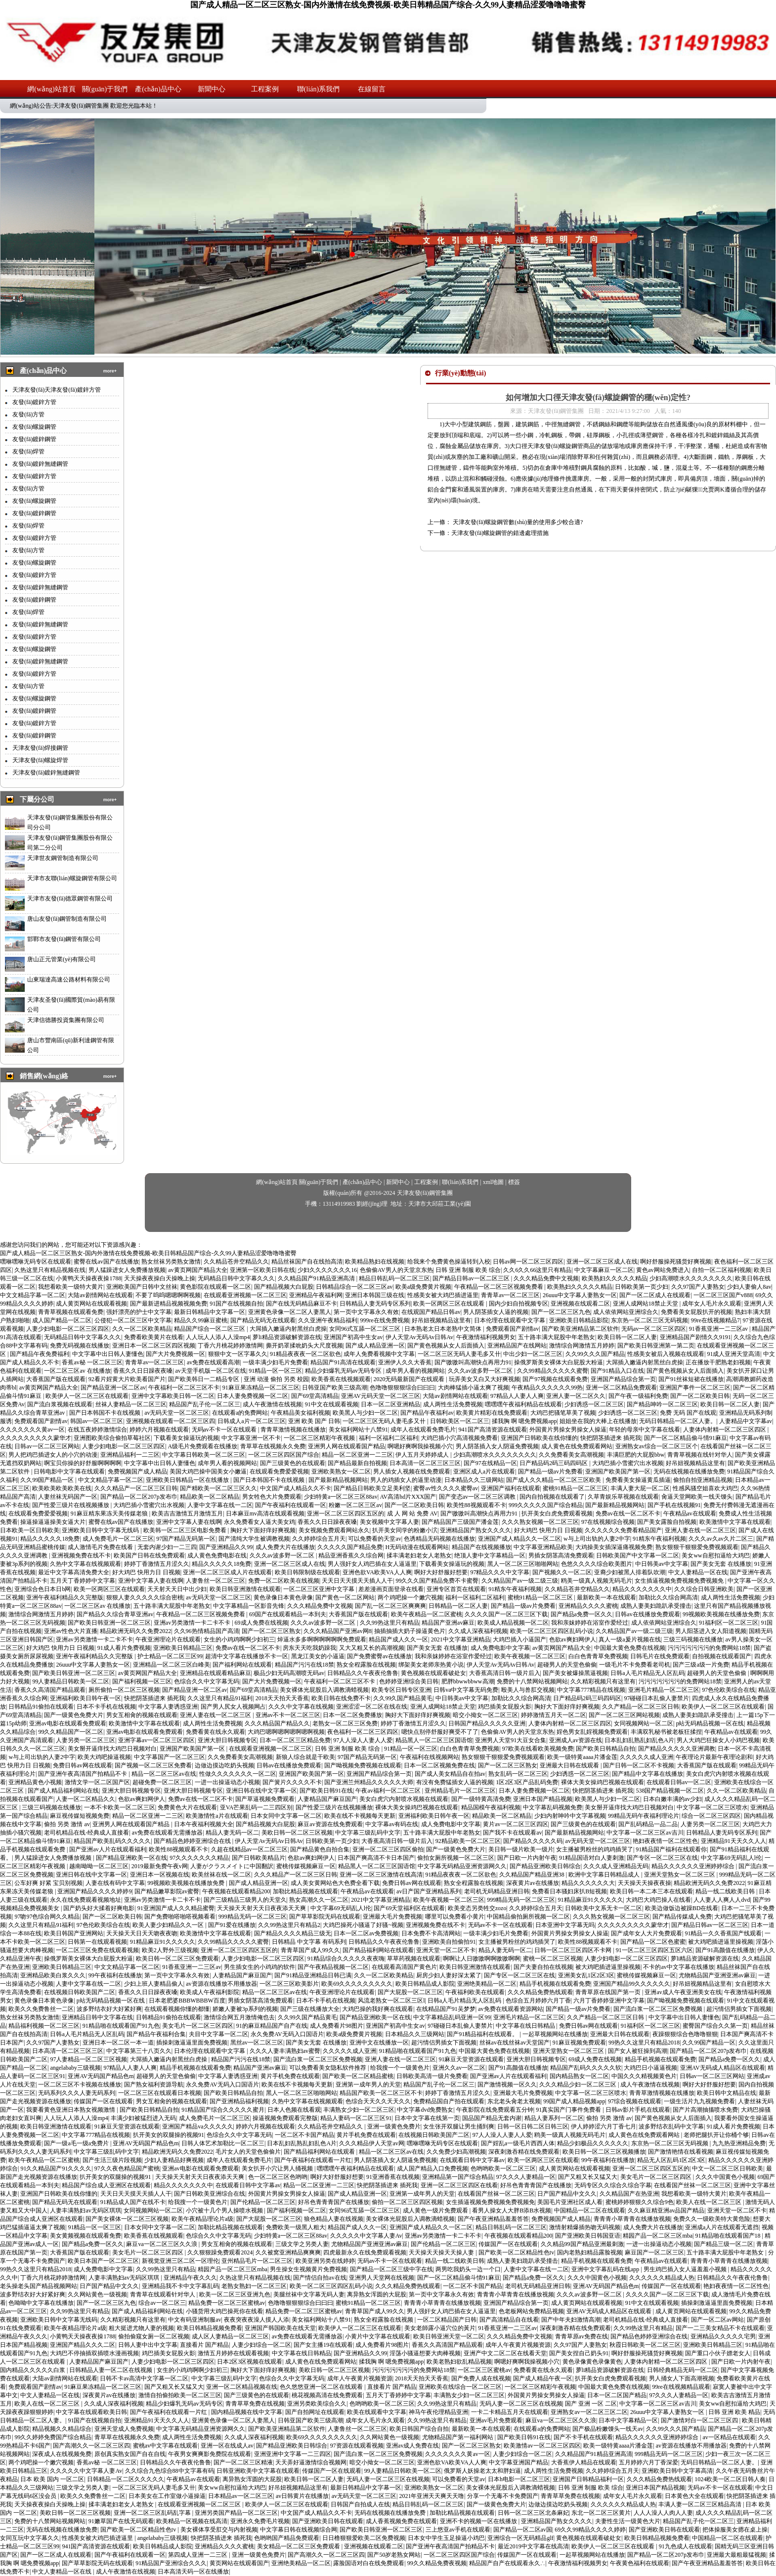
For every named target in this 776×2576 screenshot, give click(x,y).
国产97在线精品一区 (490, 1463)
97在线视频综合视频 (608, 1521)
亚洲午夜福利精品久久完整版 (64, 1597)
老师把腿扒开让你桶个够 (716, 2134)
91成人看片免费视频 (124, 1647)
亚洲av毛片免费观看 (496, 2420)
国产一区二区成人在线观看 (654, 1295)
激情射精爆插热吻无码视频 (584, 2227)
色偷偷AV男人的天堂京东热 (396, 1270)
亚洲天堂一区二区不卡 (445, 1950)
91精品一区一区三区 (275, 1370)
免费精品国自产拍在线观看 (448, 2101)
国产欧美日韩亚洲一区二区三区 (109, 1622)
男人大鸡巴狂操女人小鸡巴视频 (718, 1740)
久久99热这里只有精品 (389, 1622)
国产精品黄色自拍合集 (319, 1849)
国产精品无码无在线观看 (263, 1320)
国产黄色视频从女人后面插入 (445, 1345)
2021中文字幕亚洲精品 (460, 1639)
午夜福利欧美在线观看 (475, 1992)
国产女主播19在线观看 (323, 2344)
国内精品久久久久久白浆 (33, 2370)
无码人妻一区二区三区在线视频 (520, 2403)
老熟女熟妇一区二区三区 (254, 2286)
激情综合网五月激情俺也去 (239, 2017)
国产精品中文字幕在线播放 (647, 1773)
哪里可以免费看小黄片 (454, 1916)
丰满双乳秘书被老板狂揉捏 (666, 1731)
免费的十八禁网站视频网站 (532, 1681)
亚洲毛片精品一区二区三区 (663, 1689)
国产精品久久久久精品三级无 (292, 1933)
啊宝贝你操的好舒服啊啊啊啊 (82, 1463)
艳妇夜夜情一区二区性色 (665, 1841)
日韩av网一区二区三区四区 (528, 1261)
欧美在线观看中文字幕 (376, 2412)
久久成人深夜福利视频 (478, 1631)
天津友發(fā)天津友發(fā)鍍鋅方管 (56, 389)
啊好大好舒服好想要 (441, 1572)
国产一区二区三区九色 (561, 1311)
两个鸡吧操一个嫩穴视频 (410, 1597)
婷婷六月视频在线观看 (159, 1429)
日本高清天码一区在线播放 (193, 2571)
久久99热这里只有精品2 (289, 1925)
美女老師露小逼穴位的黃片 (439, 2328)
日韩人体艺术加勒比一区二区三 (222, 2143)
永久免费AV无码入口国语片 (287, 2034)
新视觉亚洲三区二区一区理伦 (180, 2260)
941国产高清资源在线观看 (493, 1429)
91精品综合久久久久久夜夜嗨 (346, 1958)
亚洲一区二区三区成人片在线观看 (227, 1572)
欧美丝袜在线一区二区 (221, 1874)
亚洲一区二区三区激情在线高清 (381, 1874)
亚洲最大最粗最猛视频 (736, 2554)
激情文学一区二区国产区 (97, 1782)
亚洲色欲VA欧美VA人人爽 (377, 1572)
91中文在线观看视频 (331, 1404)
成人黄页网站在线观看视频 (91, 1303)
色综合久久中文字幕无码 (206, 1681)
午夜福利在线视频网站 (429, 1757)
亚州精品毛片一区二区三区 (460, 1790)
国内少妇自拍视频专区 (518, 1303)
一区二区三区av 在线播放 (77, 1370)
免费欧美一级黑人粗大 (295, 2227)
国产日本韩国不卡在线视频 (105, 1412)
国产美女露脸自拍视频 (666, 1521)
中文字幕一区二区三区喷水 (712, 1807)
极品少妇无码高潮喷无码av (289, 1673)
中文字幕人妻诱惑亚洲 (168, 1706)
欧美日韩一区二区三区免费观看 (177, 1958)
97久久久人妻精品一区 (526, 2176)
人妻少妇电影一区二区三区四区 (67, 1328)
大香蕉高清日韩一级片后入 (504, 1673)
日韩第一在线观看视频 (97, 1941)
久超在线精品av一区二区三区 (249, 1849)
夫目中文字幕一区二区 (218, 2034)
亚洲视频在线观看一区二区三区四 (170, 1421)
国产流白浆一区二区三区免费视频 (658, 2008)
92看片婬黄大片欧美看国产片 (127, 1379)
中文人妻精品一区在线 (698, 1572)
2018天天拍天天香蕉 (282, 1698)
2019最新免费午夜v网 (159, 1866)
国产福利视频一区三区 (142, 1681)
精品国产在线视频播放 (481, 1547)
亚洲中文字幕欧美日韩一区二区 (173, 1395)
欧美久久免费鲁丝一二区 (41, 2008)
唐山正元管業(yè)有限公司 (61, 959)
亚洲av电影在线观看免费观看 (67, 1723)
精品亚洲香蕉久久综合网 (351, 1555)
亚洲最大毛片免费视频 (392, 1916)
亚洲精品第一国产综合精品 (457, 2176)
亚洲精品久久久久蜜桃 (588, 1605)
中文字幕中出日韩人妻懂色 (107, 1353)
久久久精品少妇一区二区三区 (578, 2084)
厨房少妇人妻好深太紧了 (448, 1975)
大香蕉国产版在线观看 (56, 1379)
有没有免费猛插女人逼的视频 (454, 1782)
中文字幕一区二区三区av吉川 (644, 1832)
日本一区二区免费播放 (352, 1715)
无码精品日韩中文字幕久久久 (236, 1278)
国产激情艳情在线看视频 (680, 2151)
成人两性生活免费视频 (452, 1404)
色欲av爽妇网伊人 (572, 1639)
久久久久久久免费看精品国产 (623, 1530)
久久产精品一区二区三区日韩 (640, 1706)
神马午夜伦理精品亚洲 (438, 2412)
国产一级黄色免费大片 (73, 1715)
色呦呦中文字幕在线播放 (41, 2302)
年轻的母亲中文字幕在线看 (644, 1429)
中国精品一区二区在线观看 (589, 2210)
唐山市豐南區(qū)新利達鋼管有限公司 (70, 1045)
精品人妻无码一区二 (232, 1832)
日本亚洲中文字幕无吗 (565, 1925)
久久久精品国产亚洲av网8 (337, 1631)
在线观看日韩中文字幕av (472, 2160)
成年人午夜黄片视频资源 (518, 2344)
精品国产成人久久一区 (398, 1639)
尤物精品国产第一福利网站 (458, 2437)
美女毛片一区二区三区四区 (197, 2025)
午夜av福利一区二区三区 (388, 1790)
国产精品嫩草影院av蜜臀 (166, 1891)
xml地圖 (493, 1182)
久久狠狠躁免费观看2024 (220, 2252)
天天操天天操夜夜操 (644, 1883)
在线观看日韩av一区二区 (679, 1782)
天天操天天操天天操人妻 (442, 2252)
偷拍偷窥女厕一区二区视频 (153, 2336)
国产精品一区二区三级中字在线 (391, 2269)
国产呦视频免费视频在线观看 (362, 1765)
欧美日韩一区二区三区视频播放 (604, 2151)
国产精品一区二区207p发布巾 (138, 1496)
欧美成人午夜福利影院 (209, 1992)
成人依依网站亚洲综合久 (625, 1311)
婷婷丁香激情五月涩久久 (156, 1563)
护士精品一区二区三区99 (170, 1656)
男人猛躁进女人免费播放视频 (127, 1270)
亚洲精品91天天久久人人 (733, 1841)
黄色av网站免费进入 (662, 1270)
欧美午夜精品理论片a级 (202, 2218)
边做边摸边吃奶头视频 (224, 1765)
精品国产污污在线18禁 (304, 1664)
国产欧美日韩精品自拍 (605, 1748)
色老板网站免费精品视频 (531, 2311)
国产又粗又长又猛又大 (587, 2176)
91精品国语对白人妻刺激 (591, 1857)
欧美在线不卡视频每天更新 (359, 1815)
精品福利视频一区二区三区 (44, 2025)
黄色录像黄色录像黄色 (592, 2361)
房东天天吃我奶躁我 (309, 1647)
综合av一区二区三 (161, 2302)
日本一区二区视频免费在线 (439, 1765)
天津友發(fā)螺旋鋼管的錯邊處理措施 (500, 533)
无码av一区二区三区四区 (653, 1328)
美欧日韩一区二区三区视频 (297, 1832)
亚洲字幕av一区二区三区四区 (156, 1740)
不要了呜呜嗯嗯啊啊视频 (168, 1295)
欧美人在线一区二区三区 (709, 2202)
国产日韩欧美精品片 (258, 1857)
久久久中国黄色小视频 (725, 2176)
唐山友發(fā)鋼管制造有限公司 (67, 918)
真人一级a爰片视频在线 (629, 1639)
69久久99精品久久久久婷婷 (590, 2529)
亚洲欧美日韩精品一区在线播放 (188, 1479)
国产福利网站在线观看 (242, 1664)
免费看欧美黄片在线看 (153, 1337)
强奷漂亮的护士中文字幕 (139, 1311)
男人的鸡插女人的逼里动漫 (405, 1479)
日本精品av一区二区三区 (240, 2496)
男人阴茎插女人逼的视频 (495, 1311)
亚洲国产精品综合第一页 (623, 1379)
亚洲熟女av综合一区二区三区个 (656, 1446)
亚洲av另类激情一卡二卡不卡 (193, 1622)
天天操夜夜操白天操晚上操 (159, 1278)
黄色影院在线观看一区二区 (215, 1286)
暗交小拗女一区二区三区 (485, 1715)
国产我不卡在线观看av (512, 1832)
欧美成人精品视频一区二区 (513, 1622)
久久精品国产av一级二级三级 (519, 1580)
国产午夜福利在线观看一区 (290, 1505)
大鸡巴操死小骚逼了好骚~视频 (363, 1925)
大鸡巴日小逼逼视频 (650, 2067)
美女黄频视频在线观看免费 (85, 2235)
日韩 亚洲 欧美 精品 (734, 2412)
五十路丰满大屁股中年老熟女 (556, 1337)
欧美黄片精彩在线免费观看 (491, 1412)
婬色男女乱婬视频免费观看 (592, 1731)
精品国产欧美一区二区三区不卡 (381, 2092)
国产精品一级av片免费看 (550, 1471)
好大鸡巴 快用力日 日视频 (548, 1530)
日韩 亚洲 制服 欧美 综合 (468, 1270)
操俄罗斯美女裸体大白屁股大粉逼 (558, 1362)
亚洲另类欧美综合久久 (316, 2403)
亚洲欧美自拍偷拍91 (448, 1941)
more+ (110, 370)
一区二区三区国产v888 (723, 1295)
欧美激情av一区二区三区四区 (542, 2445)
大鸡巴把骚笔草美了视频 (563, 1412)
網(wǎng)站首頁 (51, 89)
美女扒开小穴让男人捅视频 (278, 2168)
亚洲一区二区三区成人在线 (602, 1261)
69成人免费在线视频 (261, 1622)
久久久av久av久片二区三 (721, 1538)
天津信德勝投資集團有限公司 (65, 1020)
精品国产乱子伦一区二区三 (204, 1404)
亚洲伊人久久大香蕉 (404, 1362)
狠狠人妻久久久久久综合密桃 (144, 1597)
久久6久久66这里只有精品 (537, 1270)
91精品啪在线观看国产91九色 (121, 2025)
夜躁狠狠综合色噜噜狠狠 (685, 2034)
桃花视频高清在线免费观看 (327, 2395)
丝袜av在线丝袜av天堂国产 (514, 2042)
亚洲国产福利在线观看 (510, 1488)
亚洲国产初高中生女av (353, 1337)
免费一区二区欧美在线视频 (283, 1580)
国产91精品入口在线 (617, 1370)
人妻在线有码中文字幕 (115, 1883)
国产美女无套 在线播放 (720, 1563)
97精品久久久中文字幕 (499, 1572)
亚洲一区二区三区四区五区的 (345, 1513)
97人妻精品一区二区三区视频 (88, 2059)
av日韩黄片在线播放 (302, 2496)
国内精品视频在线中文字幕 (246, 2412)
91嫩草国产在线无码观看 (121, 2521)
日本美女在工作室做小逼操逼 (167, 2496)
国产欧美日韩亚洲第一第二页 (655, 1345)
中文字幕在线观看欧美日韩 (91, 2412)
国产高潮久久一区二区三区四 (91, 2445)
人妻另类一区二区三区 (85, 1740)
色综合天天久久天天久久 (378, 2101)
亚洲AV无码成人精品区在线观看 (722, 2067)
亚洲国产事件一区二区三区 (695, 1387)
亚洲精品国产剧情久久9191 (695, 1337)
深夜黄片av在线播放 (532, 1883)
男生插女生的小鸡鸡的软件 (259, 1966)
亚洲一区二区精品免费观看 (621, 1387)
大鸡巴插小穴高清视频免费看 (459, 1437)
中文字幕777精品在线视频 (591, 1689)
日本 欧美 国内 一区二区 (52, 2479)
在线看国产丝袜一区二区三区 (692, 2185)
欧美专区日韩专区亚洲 (401, 1689)
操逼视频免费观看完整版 (285, 2118)
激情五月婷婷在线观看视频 (233, 2353)
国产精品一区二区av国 (522, 2529)
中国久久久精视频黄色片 (644, 2076)
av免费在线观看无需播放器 (167, 1832)
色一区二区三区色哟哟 (277, 2176)
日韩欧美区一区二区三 (459, 1421)
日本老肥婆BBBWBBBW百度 (187, 2000)
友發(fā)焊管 (28, 451)
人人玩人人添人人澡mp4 (218, 1337)
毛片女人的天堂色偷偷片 (248, 2151)
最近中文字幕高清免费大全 (73, 1572)
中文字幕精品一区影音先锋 (248, 1605)
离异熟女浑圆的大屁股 (376, 2294)
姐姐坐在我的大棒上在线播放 (598, 1421)
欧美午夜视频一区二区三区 (529, 1656)
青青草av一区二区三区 (510, 1295)
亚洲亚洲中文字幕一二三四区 (292, 2454)
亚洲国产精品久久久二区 (82, 2344)
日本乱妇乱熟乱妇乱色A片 (639, 1740)
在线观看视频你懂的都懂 (177, 2008)
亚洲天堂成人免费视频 (124, 2428)
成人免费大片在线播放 (285, 1547)
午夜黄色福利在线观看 (639, 2563)
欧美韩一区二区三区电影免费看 (185, 1530)
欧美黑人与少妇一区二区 (365, 1412)
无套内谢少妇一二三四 (167, 1547)
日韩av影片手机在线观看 (637, 2109)
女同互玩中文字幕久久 (29, 2538)
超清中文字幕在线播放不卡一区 (246, 1656)
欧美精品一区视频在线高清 (191, 2521)
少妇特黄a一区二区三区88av (341, 1496)
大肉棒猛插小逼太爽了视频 (473, 1387)
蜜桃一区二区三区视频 (552, 1958)
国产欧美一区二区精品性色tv (516, 2252)
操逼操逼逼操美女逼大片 (53, 1521)
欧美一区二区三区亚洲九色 (234, 2294)
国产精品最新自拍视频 (357, 1463)
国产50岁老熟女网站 (394, 2554)
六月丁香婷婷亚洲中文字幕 (609, 2000)
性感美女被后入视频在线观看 (665, 1353)
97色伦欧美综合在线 (728, 1689)
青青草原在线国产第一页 (608, 1992)
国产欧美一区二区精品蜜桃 (357, 2076)
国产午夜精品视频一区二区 (333, 1966)
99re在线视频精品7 (715, 1320)
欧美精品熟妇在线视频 (374, 1261)
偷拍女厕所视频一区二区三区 (455, 1857)
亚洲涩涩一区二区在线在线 (371, 1706)
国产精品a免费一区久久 (581, 1614)
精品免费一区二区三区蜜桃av (226, 2302)
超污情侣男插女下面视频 (739, 2008)
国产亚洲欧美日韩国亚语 (587, 2235)
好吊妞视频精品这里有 (441, 1320)
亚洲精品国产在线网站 (517, 1345)
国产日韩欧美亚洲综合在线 (209, 2193)
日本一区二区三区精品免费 (295, 1740)
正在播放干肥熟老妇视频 (718, 1362)
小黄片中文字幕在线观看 (377, 2336)
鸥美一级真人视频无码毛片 (596, 1580)
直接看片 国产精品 (204, 2344)
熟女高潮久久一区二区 (318, 1899)
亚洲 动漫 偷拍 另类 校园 (276, 1379)
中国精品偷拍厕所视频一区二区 (528, 1916)
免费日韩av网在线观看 (82, 1765)
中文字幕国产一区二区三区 (169, 1757)
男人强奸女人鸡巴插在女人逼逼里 (372, 1563)
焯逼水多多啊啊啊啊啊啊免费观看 (321, 1639)
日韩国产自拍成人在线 (360, 2504)
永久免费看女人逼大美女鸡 (259, 1521)
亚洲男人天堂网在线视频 (381, 2277)
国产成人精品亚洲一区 (375, 1345)
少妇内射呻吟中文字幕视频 (569, 1815)
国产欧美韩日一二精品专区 (204, 1379)
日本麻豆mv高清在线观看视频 (265, 1513)
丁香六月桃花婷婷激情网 (230, 1345)
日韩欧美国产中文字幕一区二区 (637, 1555)
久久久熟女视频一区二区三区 (540, 1521)
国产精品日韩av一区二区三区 (471, 1278)
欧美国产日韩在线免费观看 (149, 1555)
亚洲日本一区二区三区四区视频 (153, 1345)
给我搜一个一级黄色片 (400, 2067)
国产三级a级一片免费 (701, 1664)
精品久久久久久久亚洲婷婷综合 (693, 1866)
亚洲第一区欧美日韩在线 (262, 1270)
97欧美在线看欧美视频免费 (537, 1748)
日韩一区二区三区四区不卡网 (573, 1950)
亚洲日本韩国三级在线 (374, 1295)
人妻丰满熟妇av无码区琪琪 (85, 2210)
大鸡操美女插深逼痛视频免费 (613, 1547)
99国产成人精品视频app (574, 2101)
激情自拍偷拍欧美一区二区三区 (179, 2395)
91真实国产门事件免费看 (569, 2109)
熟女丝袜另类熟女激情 (171, 1261)
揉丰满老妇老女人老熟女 (419, 1555)
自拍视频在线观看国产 (721, 1656)
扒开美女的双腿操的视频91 (168, 2134)
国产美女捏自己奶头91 (578, 2353)
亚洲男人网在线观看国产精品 (346, 1446)
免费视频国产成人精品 (137, 1471)
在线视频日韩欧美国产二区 (79, 1992)
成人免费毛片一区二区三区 (118, 1538)
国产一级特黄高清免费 (481, 1799)
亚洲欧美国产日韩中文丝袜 (141, 1286)
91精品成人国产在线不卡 (133, 2202)
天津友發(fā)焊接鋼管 (40, 747)
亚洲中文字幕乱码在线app (606, 2269)
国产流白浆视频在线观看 (59, 1404)
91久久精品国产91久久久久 (55, 2168)
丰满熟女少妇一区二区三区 (358, 2109)
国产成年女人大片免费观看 (646, 1933)
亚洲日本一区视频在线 (159, 1874)
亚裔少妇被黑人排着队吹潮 (629, 1572)
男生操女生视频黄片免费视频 (308, 2269)
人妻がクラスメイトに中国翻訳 (231, 1866)
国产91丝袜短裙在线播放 (691, 1379)
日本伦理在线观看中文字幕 (510, 1320)
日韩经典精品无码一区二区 (682, 2370)
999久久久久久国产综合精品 (546, 1505)
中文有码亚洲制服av (194, 2319)
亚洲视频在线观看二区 (580, 1303)
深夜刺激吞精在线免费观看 (524, 2151)
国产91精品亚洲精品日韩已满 (312, 1975)
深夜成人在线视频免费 (61, 2454)
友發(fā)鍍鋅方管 (34, 402)
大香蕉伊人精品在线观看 (583, 2462)
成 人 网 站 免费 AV (412, 1513)
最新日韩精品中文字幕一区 (209, 1311)
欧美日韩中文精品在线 (726, 2092)
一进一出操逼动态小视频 (227, 1782)
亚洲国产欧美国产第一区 (617, 1471)
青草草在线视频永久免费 (272, 1446)
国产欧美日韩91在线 (326, 1790)
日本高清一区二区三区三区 (425, 1463)
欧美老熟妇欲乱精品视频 (459, 2361)
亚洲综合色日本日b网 (42, 1589)
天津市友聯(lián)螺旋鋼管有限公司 (72, 878)
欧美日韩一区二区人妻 (627, 1337)
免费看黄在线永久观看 (215, 1731)
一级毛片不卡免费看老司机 (634, 1664)
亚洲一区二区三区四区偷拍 (388, 1849)
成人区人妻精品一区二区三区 (230, 2336)
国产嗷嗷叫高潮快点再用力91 (473, 1362)
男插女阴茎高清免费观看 (561, 1555)
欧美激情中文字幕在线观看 (735, 1521)
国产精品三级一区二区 (723, 2244)
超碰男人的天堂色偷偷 (567, 1664)
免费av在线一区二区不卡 (628, 1513)
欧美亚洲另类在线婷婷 (325, 2260)
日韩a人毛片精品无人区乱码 (647, 1673)
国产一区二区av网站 (717, 2319)
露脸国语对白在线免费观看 (368, 2563)
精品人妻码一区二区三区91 (355, 2118)
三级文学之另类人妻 (302, 2244)
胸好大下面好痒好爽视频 (263, 1530)
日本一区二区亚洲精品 (390, 1404)
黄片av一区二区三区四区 (515, 1824)
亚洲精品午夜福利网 (316, 1295)
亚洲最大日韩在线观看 (570, 1765)
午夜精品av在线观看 (689, 1513)
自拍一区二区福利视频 (721, 1270)
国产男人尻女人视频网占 (233, 1706)
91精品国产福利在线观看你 (671, 1849)
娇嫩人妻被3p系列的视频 (245, 2008)
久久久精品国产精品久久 (277, 1723)
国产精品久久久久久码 (532, 1841)
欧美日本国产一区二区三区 (103, 2260)
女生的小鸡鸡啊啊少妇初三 (239, 1639)
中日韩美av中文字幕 (661, 1563)
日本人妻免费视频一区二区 (252, 1395)
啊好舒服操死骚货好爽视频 (675, 1261)
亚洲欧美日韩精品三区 (183, 1647)
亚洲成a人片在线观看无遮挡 (722, 2227)
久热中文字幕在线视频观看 (85, 1563)
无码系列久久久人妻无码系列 (76, 2092)
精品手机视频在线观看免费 (555, 1983)
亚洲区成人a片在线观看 (484, 1471)
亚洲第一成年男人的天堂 (368, 2084)
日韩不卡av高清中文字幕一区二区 (144, 2378)
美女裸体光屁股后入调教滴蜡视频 (324, 1689)
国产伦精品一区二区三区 (263, 2202)
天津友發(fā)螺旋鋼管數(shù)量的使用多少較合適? (518, 522)
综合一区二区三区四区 (711, 1815)
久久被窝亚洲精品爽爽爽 (288, 2252)
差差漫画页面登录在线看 (391, 1589)
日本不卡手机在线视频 (106, 1706)
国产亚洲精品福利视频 (239, 2101)
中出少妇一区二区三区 (532, 1353)
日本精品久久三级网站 (474, 1479)
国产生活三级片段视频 (112, 2160)
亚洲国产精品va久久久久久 (197, 2126)
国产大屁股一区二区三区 (410, 1992)
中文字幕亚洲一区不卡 (251, 1437)
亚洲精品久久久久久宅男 (723, 2336)
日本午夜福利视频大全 (203, 1824)
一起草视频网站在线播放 (555, 2034)
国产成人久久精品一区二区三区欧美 (554, 1479)
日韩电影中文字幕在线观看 (69, 1471)
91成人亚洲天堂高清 (733, 1353)
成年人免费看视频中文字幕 (379, 1353)
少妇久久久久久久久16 (327, 1270)
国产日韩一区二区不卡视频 (638, 1765)
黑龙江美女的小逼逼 (318, 1656)
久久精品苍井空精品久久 (236, 1261)
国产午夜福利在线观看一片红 (312, 2160)
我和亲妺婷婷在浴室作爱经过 (589, 1622)
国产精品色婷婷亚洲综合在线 (193, 1841)
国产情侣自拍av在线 (319, 2277)
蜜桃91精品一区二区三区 (575, 1488)
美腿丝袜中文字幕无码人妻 (309, 2294)
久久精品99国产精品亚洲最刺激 (582, 2244)
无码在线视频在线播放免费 (689, 1471)
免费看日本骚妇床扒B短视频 (569, 1891)
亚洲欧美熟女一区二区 (341, 1471)
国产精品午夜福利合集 (156, 2034)
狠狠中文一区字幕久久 (237, 1353)
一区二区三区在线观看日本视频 (159, 2092)
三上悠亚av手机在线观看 (458, 2529)
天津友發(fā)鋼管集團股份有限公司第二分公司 (70, 842)
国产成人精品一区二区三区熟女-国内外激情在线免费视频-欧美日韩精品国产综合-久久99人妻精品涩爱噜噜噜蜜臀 (388, 4)
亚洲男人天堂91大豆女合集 (510, 1740)
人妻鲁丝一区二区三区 (215, 1580)
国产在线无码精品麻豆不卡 (301, 1303)
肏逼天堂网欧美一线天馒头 (697, 1496)
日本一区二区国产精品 (617, 2395)
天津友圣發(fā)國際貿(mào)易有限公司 (71, 1004)
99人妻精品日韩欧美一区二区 (70, 1681)
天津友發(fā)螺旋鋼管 (555, 446)
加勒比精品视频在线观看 (305, 1891)
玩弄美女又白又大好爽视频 (484, 1379)
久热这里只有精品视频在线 (50, 1270)
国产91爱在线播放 (232, 1925)
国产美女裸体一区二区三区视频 (127, 2218)
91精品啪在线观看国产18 (728, 2235)
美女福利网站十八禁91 (358, 1429)
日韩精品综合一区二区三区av (354, 1286)
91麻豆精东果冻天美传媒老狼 (110, 1513)
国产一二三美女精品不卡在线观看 (720, 2328)
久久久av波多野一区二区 (481, 1370)
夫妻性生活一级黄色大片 (627, 2521)
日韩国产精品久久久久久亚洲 (486, 1723)
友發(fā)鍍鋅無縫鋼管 (40, 463)
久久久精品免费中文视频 (546, 1278)
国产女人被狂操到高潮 (637, 2050)
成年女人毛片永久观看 (711, 1303)
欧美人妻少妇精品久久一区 (168, 1925)
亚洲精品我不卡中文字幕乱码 (180, 2286)
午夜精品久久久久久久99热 (547, 1387)
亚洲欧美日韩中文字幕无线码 (101, 1530)
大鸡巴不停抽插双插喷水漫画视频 (94, 2353)
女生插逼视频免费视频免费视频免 (680, 1580)
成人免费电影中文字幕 (500, 1647)
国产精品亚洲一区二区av (113, 1387)
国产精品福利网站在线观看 (378, 1950)
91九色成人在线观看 (685, 2546)
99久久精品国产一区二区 (70, 1731)
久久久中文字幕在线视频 (301, 1706)
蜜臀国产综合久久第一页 (715, 2025)
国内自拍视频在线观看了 (552, 1496)
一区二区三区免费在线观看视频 (97, 1950)
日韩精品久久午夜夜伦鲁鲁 (362, 1673)
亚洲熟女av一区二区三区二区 (589, 2412)
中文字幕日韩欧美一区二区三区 (203, 1454)
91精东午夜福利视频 (659, 1538)
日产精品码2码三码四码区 (554, 1463)
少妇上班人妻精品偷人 (153, 1983)
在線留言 (372, 89)
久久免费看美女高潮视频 (571, 1454)
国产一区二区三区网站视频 (624, 1715)
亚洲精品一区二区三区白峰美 (171, 1664)
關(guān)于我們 (105, 89)
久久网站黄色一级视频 (97, 2294)
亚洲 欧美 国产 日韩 (314, 1421)
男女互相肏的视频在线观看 (141, 1715)
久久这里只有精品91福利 (220, 1698)
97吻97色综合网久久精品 (47, 1916)
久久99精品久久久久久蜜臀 (552, 1370)
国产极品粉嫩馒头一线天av (607, 2428)
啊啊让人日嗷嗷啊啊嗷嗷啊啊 (481, 1958)
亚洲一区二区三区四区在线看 (459, 2185)
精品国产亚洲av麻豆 (448, 1622)
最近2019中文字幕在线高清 (533, 2546)
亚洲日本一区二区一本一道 (118, 2042)
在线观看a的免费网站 (240, 1412)
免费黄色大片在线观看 (187, 1807)
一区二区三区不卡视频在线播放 (79, 2084)
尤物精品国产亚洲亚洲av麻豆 (717, 1975)
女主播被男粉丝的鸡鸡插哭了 (594, 1849)
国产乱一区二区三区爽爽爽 (390, 1605)
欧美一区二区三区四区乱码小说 (551, 1631)
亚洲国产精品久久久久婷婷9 (94, 1891)
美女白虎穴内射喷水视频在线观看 (403, 1799)
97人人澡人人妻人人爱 (362, 1740)
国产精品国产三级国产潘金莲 (460, 1521)
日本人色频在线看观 (294, 2109)
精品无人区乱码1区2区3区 (671, 2160)
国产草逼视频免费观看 (265, 1799)
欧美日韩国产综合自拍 (419, 2428)
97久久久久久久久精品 (199, 1857)
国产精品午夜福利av (426, 1412)
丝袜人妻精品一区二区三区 (131, 1404)
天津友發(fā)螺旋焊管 (40, 760)
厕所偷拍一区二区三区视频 (124, 1689)
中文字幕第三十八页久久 (139, 2050)
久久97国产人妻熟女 (698, 1286)
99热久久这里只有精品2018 (644, 2042)
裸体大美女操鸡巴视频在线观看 (602, 1782)
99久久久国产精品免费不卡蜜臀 (436, 1580)
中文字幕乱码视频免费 (552, 1807)
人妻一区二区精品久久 (85, 1799)
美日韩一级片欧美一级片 (521, 1849)
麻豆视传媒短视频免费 (79, 1815)
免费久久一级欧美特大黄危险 (711, 2218)
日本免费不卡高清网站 (431, 1933)
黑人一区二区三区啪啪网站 (523, 1563)
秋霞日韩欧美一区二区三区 (645, 2344)
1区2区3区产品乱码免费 (527, 1782)
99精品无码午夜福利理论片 (643, 1815)
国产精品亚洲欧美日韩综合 (545, 1866)
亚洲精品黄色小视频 (35, 1782)
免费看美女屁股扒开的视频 (696, 1311)
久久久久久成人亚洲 (646, 1757)
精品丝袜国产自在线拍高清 (307, 1261)
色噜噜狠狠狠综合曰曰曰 (402, 1387)
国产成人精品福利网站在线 (63, 1790)
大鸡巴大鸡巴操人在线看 (658, 1899)
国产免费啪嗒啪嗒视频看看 (180, 1916)
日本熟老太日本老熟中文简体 (443, 1328)
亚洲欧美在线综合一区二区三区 (460, 2386)
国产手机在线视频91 (674, 1505)
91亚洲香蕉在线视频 (393, 2176)
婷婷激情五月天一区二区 (553, 1715)
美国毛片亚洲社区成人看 (570, 2202)
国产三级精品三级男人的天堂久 (245, 1899)
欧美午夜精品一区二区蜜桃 (426, 1614)
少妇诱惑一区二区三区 (594, 1404)
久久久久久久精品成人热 (661, 2277)
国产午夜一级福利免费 (638, 1395)
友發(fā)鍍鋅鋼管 (34, 439)
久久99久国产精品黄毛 (402, 1698)
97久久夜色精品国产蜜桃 (127, 2168)
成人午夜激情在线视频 (272, 1404)
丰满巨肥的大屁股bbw (636, 1454)
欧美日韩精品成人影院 (425, 1983)
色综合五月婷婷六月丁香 (538, 2000)
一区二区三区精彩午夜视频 (320, 1437)
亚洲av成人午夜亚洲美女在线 (683, 1992)
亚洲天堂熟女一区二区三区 (680, 1874)
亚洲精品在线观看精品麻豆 (215, 1673)
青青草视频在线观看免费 (70, 1311)
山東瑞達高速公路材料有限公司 (68, 979)
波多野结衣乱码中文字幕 (671, 2126)
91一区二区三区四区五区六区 (654, 1950)
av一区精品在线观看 (728, 2437)
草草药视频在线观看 (413, 1958)
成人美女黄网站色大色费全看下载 (335, 1883)
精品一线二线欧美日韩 (725, 1891)
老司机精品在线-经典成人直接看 (86, 1832)
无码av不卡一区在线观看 (225, 1429)
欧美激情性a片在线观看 (217, 1815)
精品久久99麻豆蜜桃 (200, 1320)
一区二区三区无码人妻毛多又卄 (459, 1353)
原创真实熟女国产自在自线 (130, 2454)
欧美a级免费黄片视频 (423, 1286)
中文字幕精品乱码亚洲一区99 (451, 2017)
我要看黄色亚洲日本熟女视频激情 (71, 2109)
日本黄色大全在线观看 (694, 2496)
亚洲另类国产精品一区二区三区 (236, 2512)
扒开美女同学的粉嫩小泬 (404, 1530)
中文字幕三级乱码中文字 (367, 1832)
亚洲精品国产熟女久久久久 (475, 1530)
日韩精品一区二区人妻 (458, 1605)
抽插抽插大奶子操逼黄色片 (409, 1631)
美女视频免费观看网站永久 (334, 1530)
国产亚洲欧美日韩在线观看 (327, 2521)
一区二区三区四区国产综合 (283, 1454)
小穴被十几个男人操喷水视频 (225, 2210)
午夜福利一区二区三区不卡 (183, 1387)
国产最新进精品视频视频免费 (168, 1303)
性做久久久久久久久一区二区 (237, 1773)
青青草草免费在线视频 (255, 2403)
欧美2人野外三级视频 (170, 1950)
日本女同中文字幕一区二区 (286, 1815)
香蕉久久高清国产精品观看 (50, 1689)
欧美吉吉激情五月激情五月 (187, 1513)
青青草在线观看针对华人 (163, 2294)
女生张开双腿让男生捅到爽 (458, 2126)
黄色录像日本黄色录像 (283, 1597)
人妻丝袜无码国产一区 (67, 1496)
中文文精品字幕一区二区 (32, 1295)
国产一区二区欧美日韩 (700, 1395)
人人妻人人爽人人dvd (721, 1899)
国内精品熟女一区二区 (579, 2076)
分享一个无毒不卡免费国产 (502, 2496)
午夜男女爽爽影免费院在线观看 (209, 2454)
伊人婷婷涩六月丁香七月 (603, 2126)
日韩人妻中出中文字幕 (147, 2344)
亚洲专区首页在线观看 (456, 1589)
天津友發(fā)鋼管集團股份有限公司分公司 (70, 822)
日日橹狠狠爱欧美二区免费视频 (363, 2538)
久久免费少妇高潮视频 (456, 2151)
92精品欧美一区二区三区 (468, 1841)
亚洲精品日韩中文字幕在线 (97, 2017)
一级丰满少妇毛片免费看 (275, 1362)
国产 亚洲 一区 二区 (591, 2403)
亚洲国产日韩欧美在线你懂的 (539, 1437)
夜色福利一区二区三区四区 (362, 1731)
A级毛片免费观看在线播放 (203, 1446)
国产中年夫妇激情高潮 (571, 2319)
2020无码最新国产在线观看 (409, 1379)
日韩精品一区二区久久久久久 (125, 2479)
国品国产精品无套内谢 (491, 2118)
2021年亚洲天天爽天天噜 (431, 2496)
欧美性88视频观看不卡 (476, 1505)
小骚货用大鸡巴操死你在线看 (224, 2311)
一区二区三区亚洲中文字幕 (319, 1589)
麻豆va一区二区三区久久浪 (162, 2244)
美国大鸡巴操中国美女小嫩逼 (208, 1471)
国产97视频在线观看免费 (555, 1379)
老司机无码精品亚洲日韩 (496, 1891)
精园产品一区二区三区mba (657, 2235)
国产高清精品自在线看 (509, 2319)
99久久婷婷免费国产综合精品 (52, 2437)
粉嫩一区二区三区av (355, 1505)
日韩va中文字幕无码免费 (465, 1689)
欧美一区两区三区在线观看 (449, 1303)
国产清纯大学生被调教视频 (254, 1538)
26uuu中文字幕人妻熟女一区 (580, 1295)
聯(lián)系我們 (318, 89)
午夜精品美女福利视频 (300, 1412)
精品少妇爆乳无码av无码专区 (344, 1370)
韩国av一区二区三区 (96, 1421)
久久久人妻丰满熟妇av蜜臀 (285, 2050)
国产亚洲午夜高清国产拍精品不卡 (83, 1773)
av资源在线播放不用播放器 (221, 1983)
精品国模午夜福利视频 (490, 1807)
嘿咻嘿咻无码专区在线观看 (35, 1261)
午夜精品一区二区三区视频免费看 (499, 1286)
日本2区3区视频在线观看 (249, 2361)
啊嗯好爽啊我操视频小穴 (420, 1446)
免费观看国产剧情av (512, 1328)
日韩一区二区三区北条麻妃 (533, 2512)
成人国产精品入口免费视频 (432, 2168)
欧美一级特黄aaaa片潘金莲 (582, 1757)
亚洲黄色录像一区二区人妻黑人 (289, 1311)
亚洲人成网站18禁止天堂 (646, 1303)
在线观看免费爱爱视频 (279, 1471)
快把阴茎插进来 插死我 (610, 1437)
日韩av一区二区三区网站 (46, 1446)
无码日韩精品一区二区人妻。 (677, 1421)
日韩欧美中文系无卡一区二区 (603, 1908)
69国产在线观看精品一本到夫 (287, 1614)
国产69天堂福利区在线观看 (409, 1908)
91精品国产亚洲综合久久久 (171, 2563)
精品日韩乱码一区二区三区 (394, 1278)
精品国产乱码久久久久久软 (585, 2067)
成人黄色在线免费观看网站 (576, 1446)
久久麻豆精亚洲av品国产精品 (666, 2210)
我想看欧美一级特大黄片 (70, 1286)
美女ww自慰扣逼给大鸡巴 (715, 1555)
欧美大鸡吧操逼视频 (104, 1757)
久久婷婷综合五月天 (318, 1538)
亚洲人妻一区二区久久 (575, 1395)
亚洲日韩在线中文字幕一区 (261, 1790)
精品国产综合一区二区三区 (210, 1328)
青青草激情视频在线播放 (293, 1429)
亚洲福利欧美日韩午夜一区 (85, 1698)
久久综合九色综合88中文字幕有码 (169, 2470)
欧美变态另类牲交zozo (477, 1908)
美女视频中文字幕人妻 (389, 1521)
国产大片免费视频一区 (175, 1353)
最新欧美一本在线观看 (606, 1597)
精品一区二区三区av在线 (163, 1773)
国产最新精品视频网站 (338, 1479)
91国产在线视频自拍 (236, 1303)
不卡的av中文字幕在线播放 (678, 1966)
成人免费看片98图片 (336, 2025)
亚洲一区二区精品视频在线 (241, 2386)
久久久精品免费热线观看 (540, 1992)
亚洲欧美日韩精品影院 (578, 1320)
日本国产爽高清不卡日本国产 (376, 1857)
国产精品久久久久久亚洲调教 (676, 1748)
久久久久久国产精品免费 (350, 1547)
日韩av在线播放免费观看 (647, 1614)
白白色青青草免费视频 (598, 1656)
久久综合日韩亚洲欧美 (703, 1589)
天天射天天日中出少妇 (177, 1589)
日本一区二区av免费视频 (366, 1933)
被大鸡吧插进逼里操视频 (720, 1941)
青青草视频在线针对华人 (700, 1454)
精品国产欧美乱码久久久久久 (112, 1841)
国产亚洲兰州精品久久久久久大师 (368, 1782)
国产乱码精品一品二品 (648, 1824)
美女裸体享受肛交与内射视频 (219, 2529)
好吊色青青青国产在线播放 (535, 2185)
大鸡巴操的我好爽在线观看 (377, 2008)
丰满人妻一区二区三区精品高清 (700, 2504)
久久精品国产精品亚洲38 (532, 1874)
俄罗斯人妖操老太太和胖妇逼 (482, 2470)
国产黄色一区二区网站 (345, 1597)
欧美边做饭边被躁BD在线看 (682, 1908)
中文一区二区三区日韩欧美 (727, 2168)
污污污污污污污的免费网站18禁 (709, 1647)
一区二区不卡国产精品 (304, 2134)
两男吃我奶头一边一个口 (468, 2269)
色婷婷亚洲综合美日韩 (408, 1681)
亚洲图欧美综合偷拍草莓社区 (112, 1437)
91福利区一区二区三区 (728, 1622)
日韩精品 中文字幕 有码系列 (309, 1941)
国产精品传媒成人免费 (682, 1916)
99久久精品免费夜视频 (437, 2563)
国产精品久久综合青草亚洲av (115, 1614)
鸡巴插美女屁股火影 (504, 1706)
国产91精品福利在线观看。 (483, 2034)
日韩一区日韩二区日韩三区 (532, 2126)
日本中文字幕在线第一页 (427, 2118)
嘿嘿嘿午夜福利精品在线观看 (523, 1404)
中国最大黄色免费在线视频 (629, 1647)
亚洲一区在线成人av (227, 2445)
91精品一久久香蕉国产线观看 (723, 1933)
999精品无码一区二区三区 (521, 1899)
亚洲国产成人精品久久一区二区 (519, 1538)
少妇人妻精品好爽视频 (174, 2160)
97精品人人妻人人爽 (517, 1395)
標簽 (514, 1182)
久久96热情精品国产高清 (206, 1631)
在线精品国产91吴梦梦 (445, 2008)
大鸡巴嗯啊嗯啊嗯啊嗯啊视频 (286, 1731)
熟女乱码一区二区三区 (518, 1773)
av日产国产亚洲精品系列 (428, 1891)
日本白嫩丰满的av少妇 (672, 1799)
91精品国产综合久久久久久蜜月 (222, 2109)
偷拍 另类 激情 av (66, 1824)
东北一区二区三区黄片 (601, 2512)
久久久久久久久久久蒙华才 (35, 1437)
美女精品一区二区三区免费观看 (299, 2546)
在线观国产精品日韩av (430, 1311)
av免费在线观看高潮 (213, 1362)
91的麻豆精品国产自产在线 (271, 2025)
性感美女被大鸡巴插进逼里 (442, 1295)
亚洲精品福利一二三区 (130, 1454)
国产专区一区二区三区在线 (662, 1857)
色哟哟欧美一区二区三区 (503, 2168)
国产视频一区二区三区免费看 (153, 1765)
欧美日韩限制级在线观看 (307, 1572)
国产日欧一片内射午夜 (527, 1857)
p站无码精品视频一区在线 (710, 1723)
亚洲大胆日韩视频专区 (227, 1740)
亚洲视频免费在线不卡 (81, 1555)
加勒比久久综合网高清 (668, 1597)
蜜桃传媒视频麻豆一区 (306, 1866)
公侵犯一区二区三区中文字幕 (133, 1320)
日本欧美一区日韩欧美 (29, 1530)
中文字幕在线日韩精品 (526, 2025)
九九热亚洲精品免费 (739, 2143)
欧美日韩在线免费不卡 (341, 1698)
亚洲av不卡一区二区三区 (288, 1715)
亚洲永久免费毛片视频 (260, 2521)
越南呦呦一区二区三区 (99, 1866)
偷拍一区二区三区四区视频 (407, 2202)
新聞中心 (211, 89)
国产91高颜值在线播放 (725, 1950)
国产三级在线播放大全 (310, 2008)
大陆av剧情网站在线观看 (100, 1295)
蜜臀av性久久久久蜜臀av (445, 1488)
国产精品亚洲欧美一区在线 (131, 1857)
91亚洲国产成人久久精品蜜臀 (176, 1908)
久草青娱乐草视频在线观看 (623, 1496)
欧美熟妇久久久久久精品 (614, 1278)
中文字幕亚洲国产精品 (518, 2462)
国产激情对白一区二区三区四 (700, 2420)
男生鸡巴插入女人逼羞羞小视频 (686, 2269)
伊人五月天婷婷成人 (422, 1454)
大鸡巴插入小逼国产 (519, 1639)
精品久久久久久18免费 (50, 1538)
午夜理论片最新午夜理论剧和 (714, 1757)
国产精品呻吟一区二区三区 (662, 1404)
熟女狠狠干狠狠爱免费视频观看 (696, 1547)
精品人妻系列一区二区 (554, 2118)
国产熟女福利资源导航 (153, 2084)
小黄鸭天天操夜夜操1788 (88, 1278)
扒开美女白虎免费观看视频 (557, 1513)
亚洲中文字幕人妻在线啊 (188, 1521)
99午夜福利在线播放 (115, 1975)
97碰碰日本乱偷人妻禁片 (656, 1698)
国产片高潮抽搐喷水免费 (705, 2109)
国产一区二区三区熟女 (271, 1631)
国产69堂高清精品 (315, 1395)
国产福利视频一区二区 (296, 2210)
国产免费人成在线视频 (481, 2378)
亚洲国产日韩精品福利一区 (588, 2479)
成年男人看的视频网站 (415, 1370)
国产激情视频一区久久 (507, 2084)
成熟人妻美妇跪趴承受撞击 (655, 1605)
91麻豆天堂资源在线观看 (471, 2059)
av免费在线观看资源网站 (510, 2008)
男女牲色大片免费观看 (272, 1496)
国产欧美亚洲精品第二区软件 (580, 1328)
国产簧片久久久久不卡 (292, 1782)
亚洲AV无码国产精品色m (100, 2076)
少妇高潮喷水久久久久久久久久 (691, 1278)
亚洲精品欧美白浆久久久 (53, 1975)
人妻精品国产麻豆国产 (327, 1799)
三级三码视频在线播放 (693, 1639)
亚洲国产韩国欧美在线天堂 (280, 2328)
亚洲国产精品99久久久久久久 (631, 1983)
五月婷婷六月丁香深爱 (648, 2462)
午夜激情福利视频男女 (486, 1337)
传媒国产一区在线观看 (103, 2101)
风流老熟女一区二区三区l (391, 2000)
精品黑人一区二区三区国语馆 (434, 1740)
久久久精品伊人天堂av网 (371, 2143)
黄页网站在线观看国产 (239, 2563)
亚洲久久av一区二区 (458, 2067)
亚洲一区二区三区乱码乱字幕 (153, 2512)
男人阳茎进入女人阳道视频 (710, 1631)
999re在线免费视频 (384, 1320)
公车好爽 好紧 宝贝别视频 (48, 1883)
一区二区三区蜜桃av (484, 2370)
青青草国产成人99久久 (310, 1950)
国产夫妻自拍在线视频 (543, 1966)
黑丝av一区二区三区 (256, 2042)
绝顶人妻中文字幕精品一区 (489, 1555)
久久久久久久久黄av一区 (32, 1429)
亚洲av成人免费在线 (412, 2445)
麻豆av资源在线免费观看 (330, 1824)
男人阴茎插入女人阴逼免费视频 (497, 1446)
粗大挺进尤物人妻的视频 (141, 2328)
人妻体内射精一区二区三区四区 (725, 1429)
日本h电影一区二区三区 (519, 2479)
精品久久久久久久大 (588, 1883)
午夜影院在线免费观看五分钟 (494, 2109)
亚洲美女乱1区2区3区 (586, 1975)
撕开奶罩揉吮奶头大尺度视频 (304, 1345)
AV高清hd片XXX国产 (408, 1496)
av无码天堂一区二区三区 (176, 1412)
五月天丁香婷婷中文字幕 (82, 1580)
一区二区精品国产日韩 (446, 2319)
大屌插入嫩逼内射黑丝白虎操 (288, 1328)
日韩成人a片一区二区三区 (251, 1421)
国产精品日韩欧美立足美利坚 (372, 1488)
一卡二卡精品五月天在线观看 (509, 2412)
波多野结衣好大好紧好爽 (109, 2008)
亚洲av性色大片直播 (70, 1631)
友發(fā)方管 (28, 414)
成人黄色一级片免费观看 (436, 2210)
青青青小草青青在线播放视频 (632, 2218)
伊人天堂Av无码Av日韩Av (419, 1337)
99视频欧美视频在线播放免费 (721, 1614)
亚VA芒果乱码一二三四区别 (256, 1807)
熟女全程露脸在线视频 (366, 1664)
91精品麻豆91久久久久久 (590, 1899)
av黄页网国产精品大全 (197, 1270)
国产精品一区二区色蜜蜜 (653, 1941)
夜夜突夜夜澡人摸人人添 (256, 2319)
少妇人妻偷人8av (749, 1286)
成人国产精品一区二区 (61, 1320)
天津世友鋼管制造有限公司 (62, 858)
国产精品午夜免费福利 (39, 1353)
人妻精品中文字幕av (745, 1421)
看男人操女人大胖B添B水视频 (511, 2210)
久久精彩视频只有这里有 (603, 1681)
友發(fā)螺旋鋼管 (34, 426)
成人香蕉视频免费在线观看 (401, 2521)
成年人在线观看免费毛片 (423, 1429)
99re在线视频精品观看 (681, 2386)
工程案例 (265, 89)
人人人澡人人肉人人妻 (663, 2512)
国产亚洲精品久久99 (226, 1547)
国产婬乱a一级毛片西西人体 (518, 2143)
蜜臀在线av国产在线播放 (106, 1261)
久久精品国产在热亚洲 (629, 2193)
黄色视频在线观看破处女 (433, 1673)
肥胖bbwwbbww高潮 (467, 1681)
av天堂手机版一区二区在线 (210, 1370)
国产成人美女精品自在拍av (450, 1773)
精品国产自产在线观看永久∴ (507, 2563)
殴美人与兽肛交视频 (528, 1689)
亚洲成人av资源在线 (575, 1740)
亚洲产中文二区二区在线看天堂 (505, 2353)
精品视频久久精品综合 (61, 2428)
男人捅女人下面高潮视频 (681, 2378)
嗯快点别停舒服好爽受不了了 (439, 1731)
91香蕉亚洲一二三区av (719, 1328)
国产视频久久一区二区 (562, 1572)
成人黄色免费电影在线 (217, 1555)
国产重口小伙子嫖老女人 (717, 2353)
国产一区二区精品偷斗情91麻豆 (685, 1437)
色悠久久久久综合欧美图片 (596, 1563)
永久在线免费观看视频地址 (85, 1899)
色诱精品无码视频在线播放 (439, 1538)
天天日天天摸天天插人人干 (357, 1580)
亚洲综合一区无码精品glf (520, 2538)
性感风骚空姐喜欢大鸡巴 (705, 1488)
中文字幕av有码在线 (391, 1824)
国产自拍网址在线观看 (315, 2412)
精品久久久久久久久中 (642, 1589)
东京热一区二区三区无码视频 (649, 1320)
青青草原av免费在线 (581, 2336)
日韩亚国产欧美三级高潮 (334, 1387)
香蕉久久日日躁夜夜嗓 (142, 1370)
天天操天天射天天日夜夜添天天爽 (262, 1908)
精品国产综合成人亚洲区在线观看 (106, 2185)
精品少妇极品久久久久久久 (592, 2143)
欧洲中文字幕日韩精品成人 (604, 1874)
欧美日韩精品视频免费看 (209, 2328)
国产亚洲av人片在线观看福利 (107, 1849)
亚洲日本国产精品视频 (542, 1799)
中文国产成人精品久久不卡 (295, 1488)
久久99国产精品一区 (47, 1479)
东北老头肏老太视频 (514, 2101)
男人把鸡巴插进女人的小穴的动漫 (52, 1454)
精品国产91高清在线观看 (343, 1362)
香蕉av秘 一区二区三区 (92, 1362)
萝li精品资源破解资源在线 (287, 1337)
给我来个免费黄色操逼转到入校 (448, 1261)
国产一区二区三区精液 (243, 2462)
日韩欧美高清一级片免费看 (432, 2076)
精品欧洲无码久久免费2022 (135, 1631)
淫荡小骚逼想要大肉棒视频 (425, 2353)
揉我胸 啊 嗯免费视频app (524, 1421)
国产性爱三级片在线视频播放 (71, 1505)
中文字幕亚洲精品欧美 (543, 1547)
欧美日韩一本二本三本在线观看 (651, 1891)
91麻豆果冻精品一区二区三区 (261, 1387)
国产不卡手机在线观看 (583, 2437)
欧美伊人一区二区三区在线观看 (87, 1395)
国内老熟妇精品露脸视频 (589, 2252)
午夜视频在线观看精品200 (236, 1891)
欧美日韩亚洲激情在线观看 (245, 1589)
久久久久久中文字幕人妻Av (366, 2235)
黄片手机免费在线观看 (290, 2076)
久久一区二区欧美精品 (142, 1328)
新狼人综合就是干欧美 (305, 1757)
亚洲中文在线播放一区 (379, 2042)
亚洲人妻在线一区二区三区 (700, 1530)
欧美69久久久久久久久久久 (356, 1983)
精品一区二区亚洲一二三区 (357, 1454)
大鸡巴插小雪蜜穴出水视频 (627, 1463)
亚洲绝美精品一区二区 (487, 1983)
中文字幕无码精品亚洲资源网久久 (462, 1866)
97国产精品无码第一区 (186, 1538)
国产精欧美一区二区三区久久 (218, 1488)
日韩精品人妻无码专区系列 (375, 1303)
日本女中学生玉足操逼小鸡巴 (446, 2538)
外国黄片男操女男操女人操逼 (567, 1429)
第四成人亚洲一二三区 (198, 2554)
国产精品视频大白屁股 (283, 1286)
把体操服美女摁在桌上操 (735, 2529)
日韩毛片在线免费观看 (660, 1656)
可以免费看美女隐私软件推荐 (328, 2067)
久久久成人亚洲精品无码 (615, 1866)
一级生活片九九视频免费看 (699, 2101)
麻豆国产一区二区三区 (654, 2252)
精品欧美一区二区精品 (209, 1496)
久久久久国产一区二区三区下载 (506, 1614)
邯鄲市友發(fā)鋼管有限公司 (64, 939)
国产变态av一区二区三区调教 (478, 1496)
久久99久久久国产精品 (595, 1353)
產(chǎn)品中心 (158, 89)
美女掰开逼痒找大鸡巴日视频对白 (112, 1748)
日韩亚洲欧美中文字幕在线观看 (258, 2470)
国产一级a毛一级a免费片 (77, 2143)
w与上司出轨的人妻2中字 (596, 1538)
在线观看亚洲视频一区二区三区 (245, 1295)
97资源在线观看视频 (357, 2445)
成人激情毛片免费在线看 (101, 1547)
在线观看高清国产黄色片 (404, 1966)
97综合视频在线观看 (634, 2101)
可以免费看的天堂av (374, 1538)
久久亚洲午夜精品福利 (327, 1320)
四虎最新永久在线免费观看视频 (364, 2252)
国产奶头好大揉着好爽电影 (98, 1908)
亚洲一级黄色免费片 (394, 2126)
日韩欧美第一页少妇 (641, 1286)
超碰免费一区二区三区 (162, 1782)
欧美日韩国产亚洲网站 (73, 1933)
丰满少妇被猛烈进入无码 (143, 2118)
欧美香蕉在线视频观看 (341, 1379)
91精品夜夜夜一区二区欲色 (305, 1353)
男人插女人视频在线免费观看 (411, 1471)
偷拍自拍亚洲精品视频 (703, 1479)
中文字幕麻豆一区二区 (604, 1270)
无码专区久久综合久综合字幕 (612, 2185)
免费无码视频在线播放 (79, 1345)
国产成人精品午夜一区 (542, 2378)
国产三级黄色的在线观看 (292, 1463)
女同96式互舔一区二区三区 (365, 1328)
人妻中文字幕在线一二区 (220, 1505)
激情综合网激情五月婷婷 (581, 1345)
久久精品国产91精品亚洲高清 (317, 1278)
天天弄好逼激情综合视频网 (310, 2462)
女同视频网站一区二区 (643, 1723)
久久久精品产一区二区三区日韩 (135, 1488)
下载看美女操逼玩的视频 (186, 1437)
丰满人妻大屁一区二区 (640, 1488)
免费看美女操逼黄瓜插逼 (638, 1479)
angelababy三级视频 (75, 2067)
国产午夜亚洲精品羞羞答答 (493, 2218)
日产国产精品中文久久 (567, 2193)
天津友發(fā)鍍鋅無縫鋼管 (46, 772)
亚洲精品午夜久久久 (190, 2277)
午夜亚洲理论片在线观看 (168, 1639)
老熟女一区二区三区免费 (345, 1723)
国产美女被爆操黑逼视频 (575, 1673)
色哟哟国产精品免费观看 (286, 2538)
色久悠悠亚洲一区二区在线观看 (322, 2386)
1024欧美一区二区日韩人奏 (730, 2479)
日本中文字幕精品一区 (628, 2420)
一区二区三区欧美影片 (289, 1983)
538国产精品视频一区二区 (670, 1790)
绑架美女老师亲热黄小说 (431, 1664)
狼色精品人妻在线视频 (333, 2218)
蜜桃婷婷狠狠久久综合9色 (639, 2202)
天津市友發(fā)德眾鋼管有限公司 (70, 898)
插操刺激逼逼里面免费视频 (191, 2042)
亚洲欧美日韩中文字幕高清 (677, 2470)
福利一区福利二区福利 (388, 1437)
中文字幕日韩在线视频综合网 (298, 2529)
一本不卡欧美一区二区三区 (119, 1807)
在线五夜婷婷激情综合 (97, 1429)
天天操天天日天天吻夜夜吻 (141, 1933)
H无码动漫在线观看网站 (417, 1547)
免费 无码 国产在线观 (688, 1412)
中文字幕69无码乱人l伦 (731, 1857)
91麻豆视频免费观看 (579, 2042)
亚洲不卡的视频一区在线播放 (479, 2521)
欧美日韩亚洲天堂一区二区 (448, 2336)
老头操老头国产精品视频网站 (38, 2286)
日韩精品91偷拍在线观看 (41, 1706)
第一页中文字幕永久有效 (366, 1311)
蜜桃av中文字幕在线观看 (165, 2445)
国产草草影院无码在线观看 (324, 1916)
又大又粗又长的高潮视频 (371, 1647)
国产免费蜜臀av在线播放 (379, 1656)
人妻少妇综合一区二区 (261, 2344)
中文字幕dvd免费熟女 (425, 2109)
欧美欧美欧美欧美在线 (61, 1488)
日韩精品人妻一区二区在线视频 (111, 2370)
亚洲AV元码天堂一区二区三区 (380, 1395)
